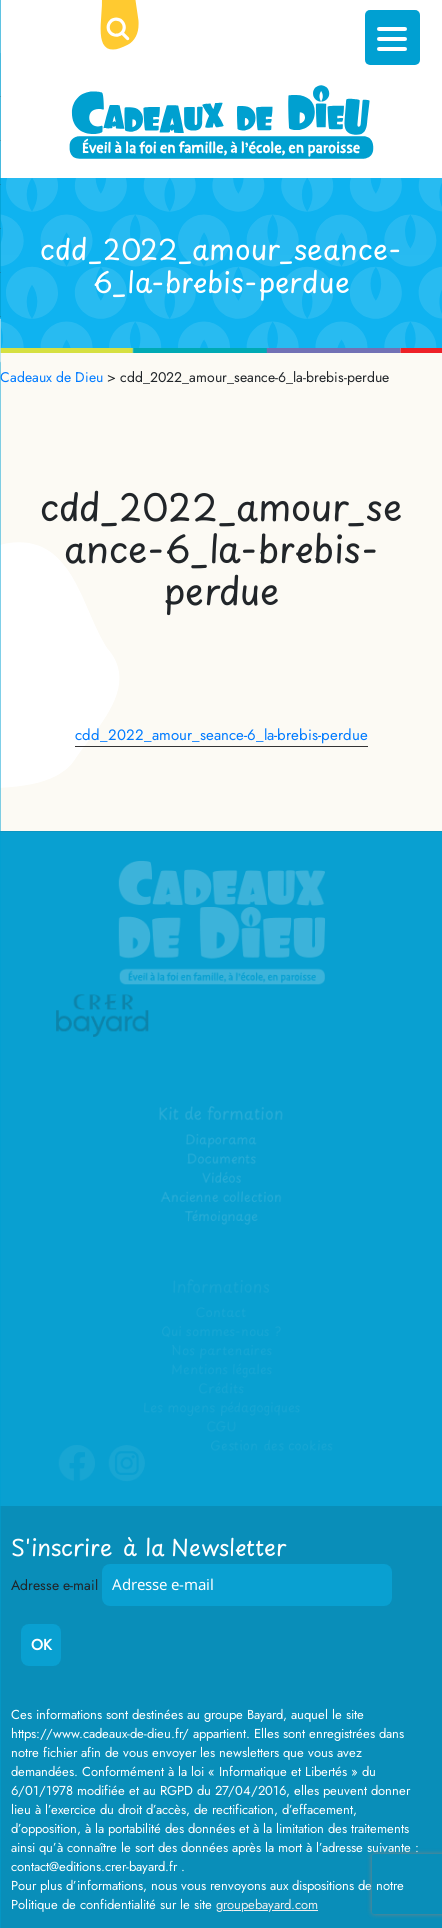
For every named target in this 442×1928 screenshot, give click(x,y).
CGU (221, 1426)
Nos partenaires (221, 1350)
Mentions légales (221, 1369)
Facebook (77, 1477)
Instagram (127, 1477)
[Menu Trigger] (392, 37)
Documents (221, 1159)
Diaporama (221, 1140)
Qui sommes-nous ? (220, 1331)
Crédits (220, 1388)
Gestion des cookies (271, 1445)
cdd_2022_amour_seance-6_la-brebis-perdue (221, 735)
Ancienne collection (221, 1197)
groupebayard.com (267, 1904)
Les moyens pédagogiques (221, 1407)
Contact (221, 1312)
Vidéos (220, 1178)
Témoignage (221, 1216)
